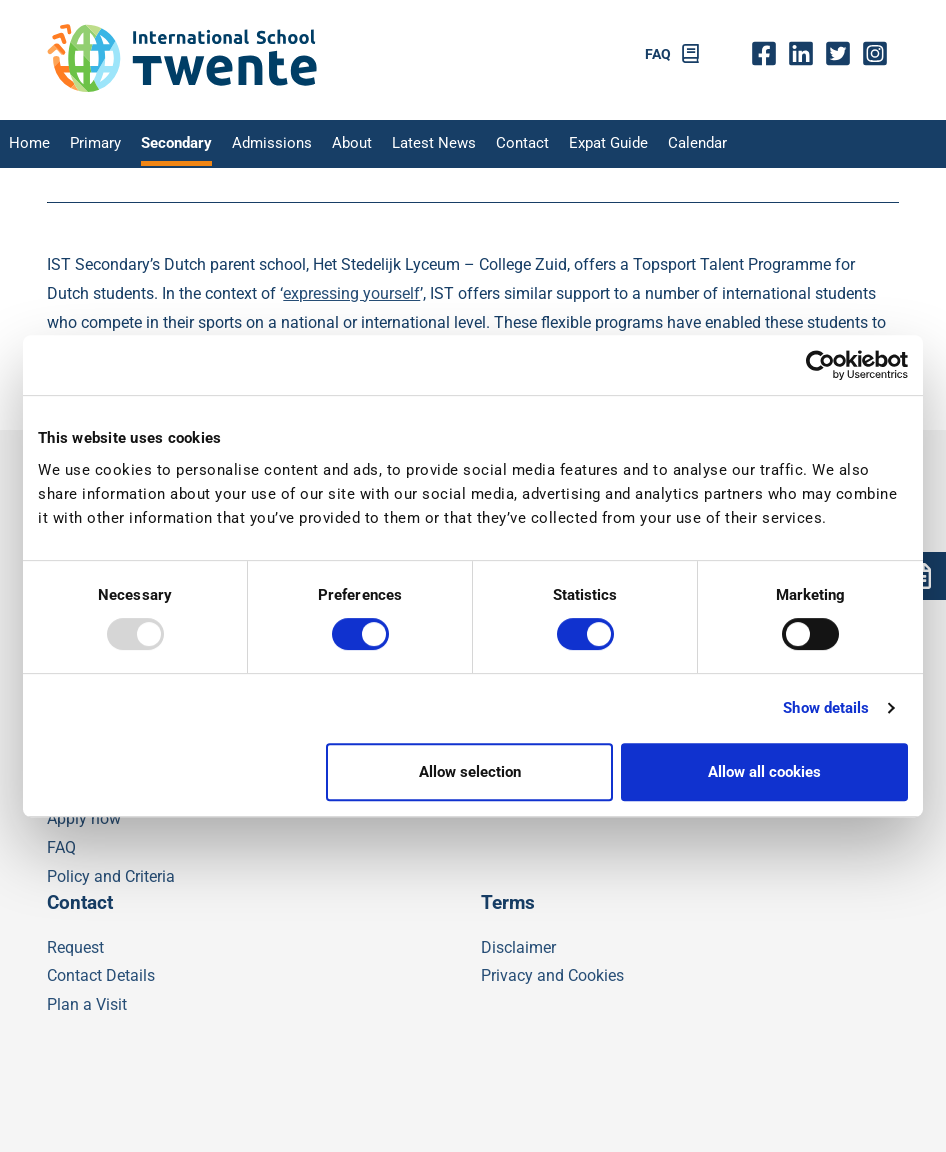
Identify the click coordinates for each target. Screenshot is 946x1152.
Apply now (84, 818)
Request (75, 947)
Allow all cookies (764, 772)
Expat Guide (577, 144)
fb (768, 54)
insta (879, 54)
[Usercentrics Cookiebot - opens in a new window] (820, 365)
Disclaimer (518, 947)
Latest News (411, 144)
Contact (495, 144)
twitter (842, 54)
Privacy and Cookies (552, 975)
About (333, 144)
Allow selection (470, 772)
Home (26, 144)
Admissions (258, 144)
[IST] (182, 87)
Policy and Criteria (111, 876)
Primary (89, 144)
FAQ (658, 55)
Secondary (168, 144)
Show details (826, 708)
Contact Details (101, 975)
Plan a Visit (87, 1004)
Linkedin (805, 54)
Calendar (663, 144)
